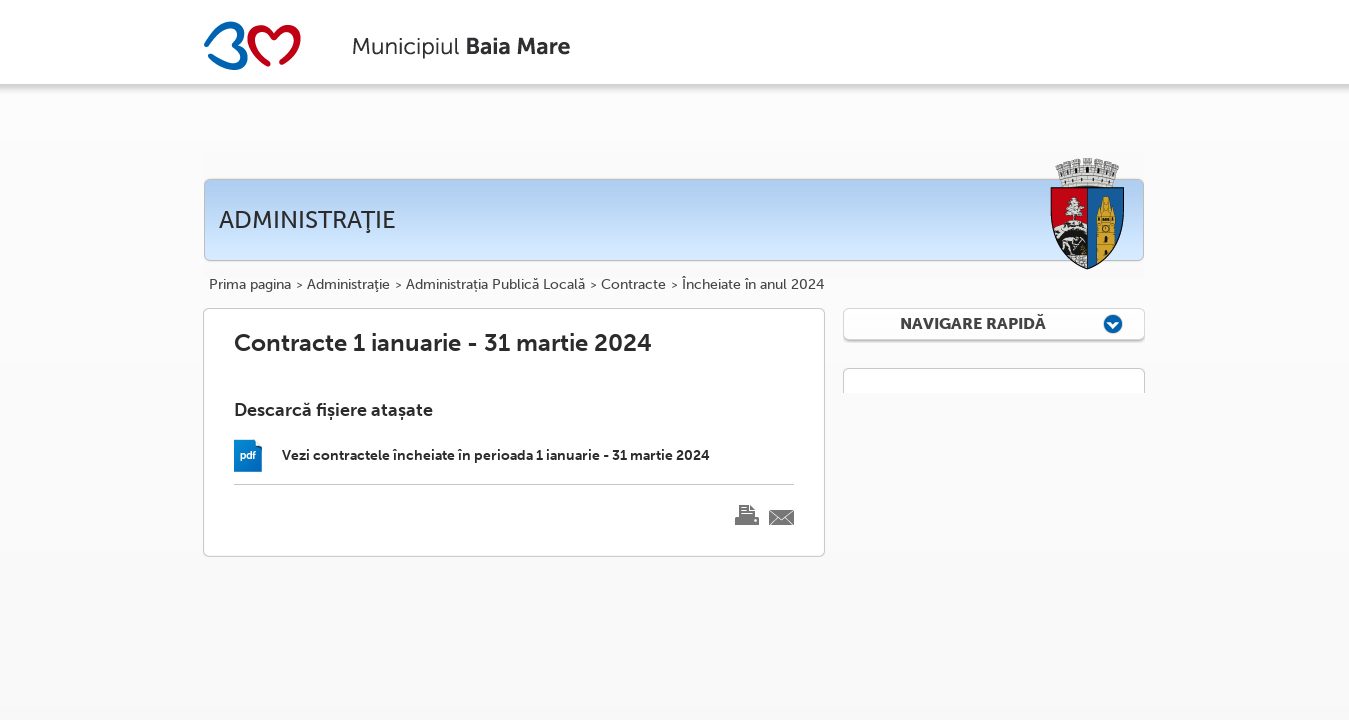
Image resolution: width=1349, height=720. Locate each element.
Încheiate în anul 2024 (753, 285)
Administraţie (348, 285)
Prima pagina (250, 285)
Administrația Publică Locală (495, 285)
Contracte (633, 285)
